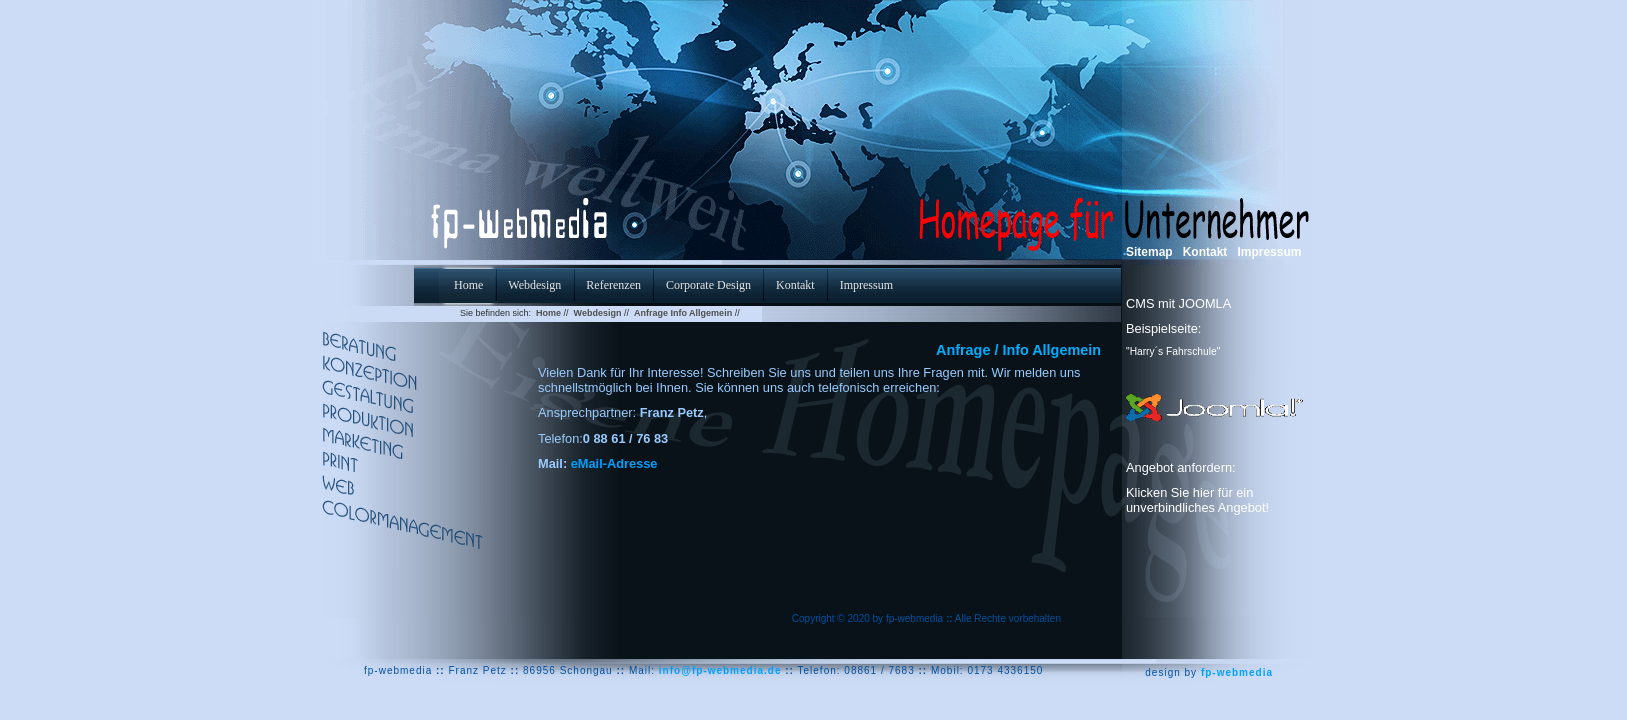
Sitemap (1149, 252)
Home (548, 313)
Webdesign (598, 313)
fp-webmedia (1237, 672)
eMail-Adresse (614, 463)
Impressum (1269, 252)
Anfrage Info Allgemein (683, 313)
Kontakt (1205, 252)
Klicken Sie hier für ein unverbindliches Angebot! (1197, 500)
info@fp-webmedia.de (720, 670)
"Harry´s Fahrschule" (1173, 351)
